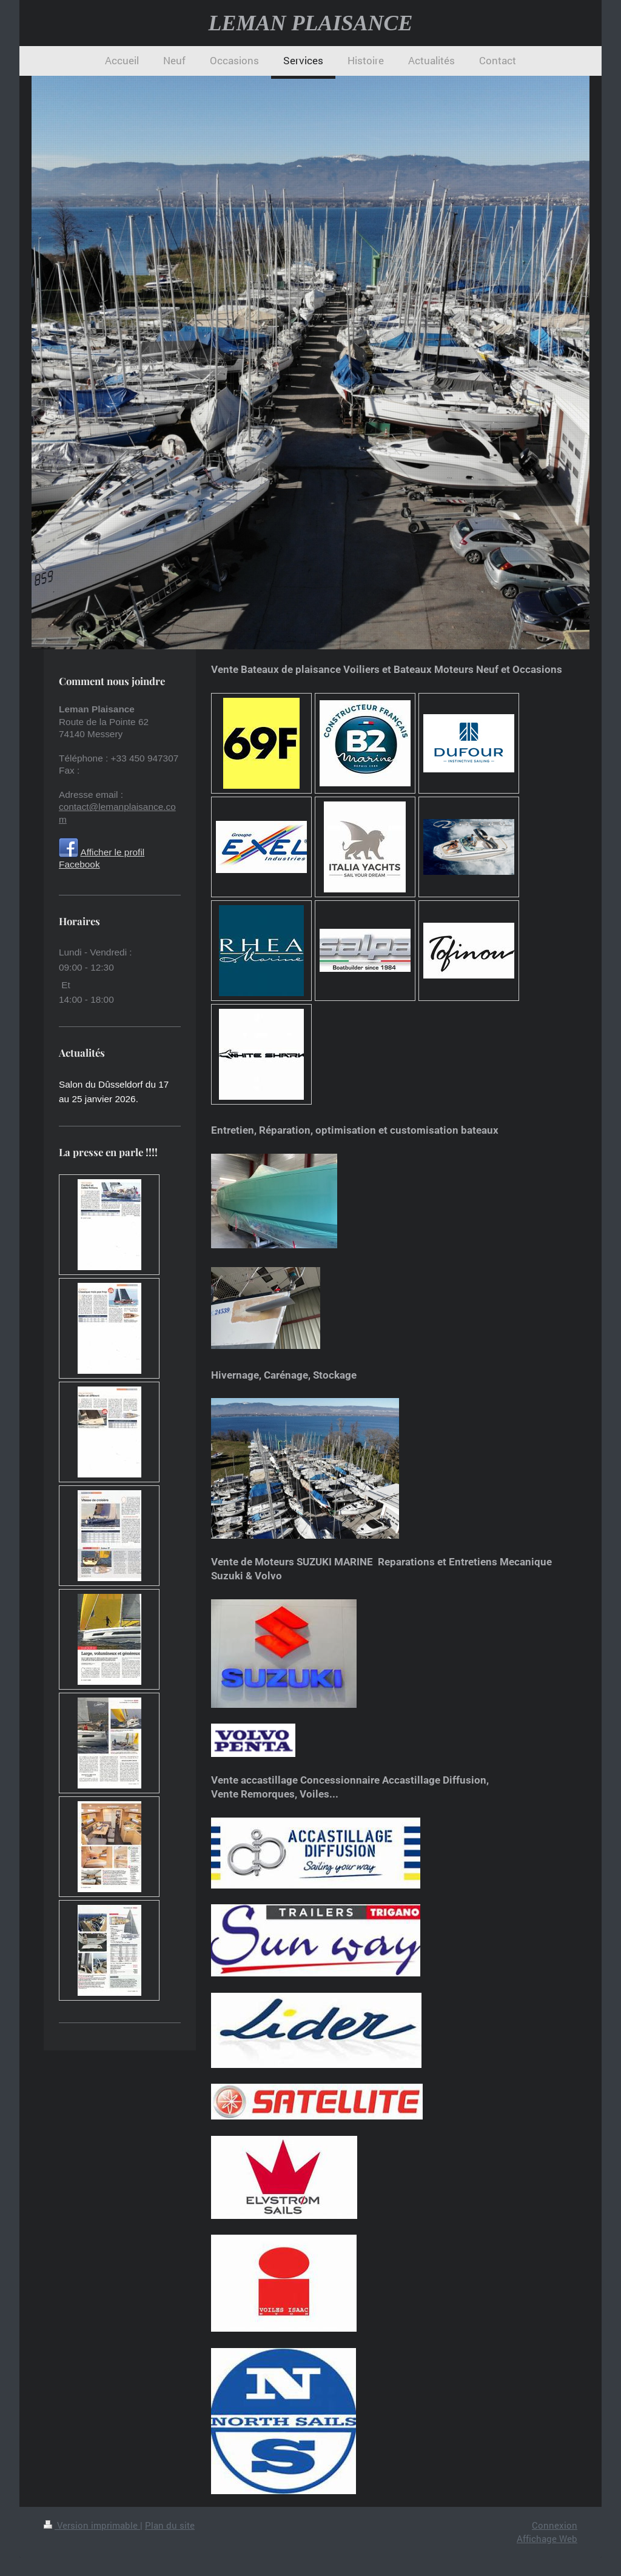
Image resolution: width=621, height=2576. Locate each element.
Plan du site (170, 2525)
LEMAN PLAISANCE (310, 23)
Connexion (554, 2525)
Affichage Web (547, 2538)
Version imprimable (92, 2525)
